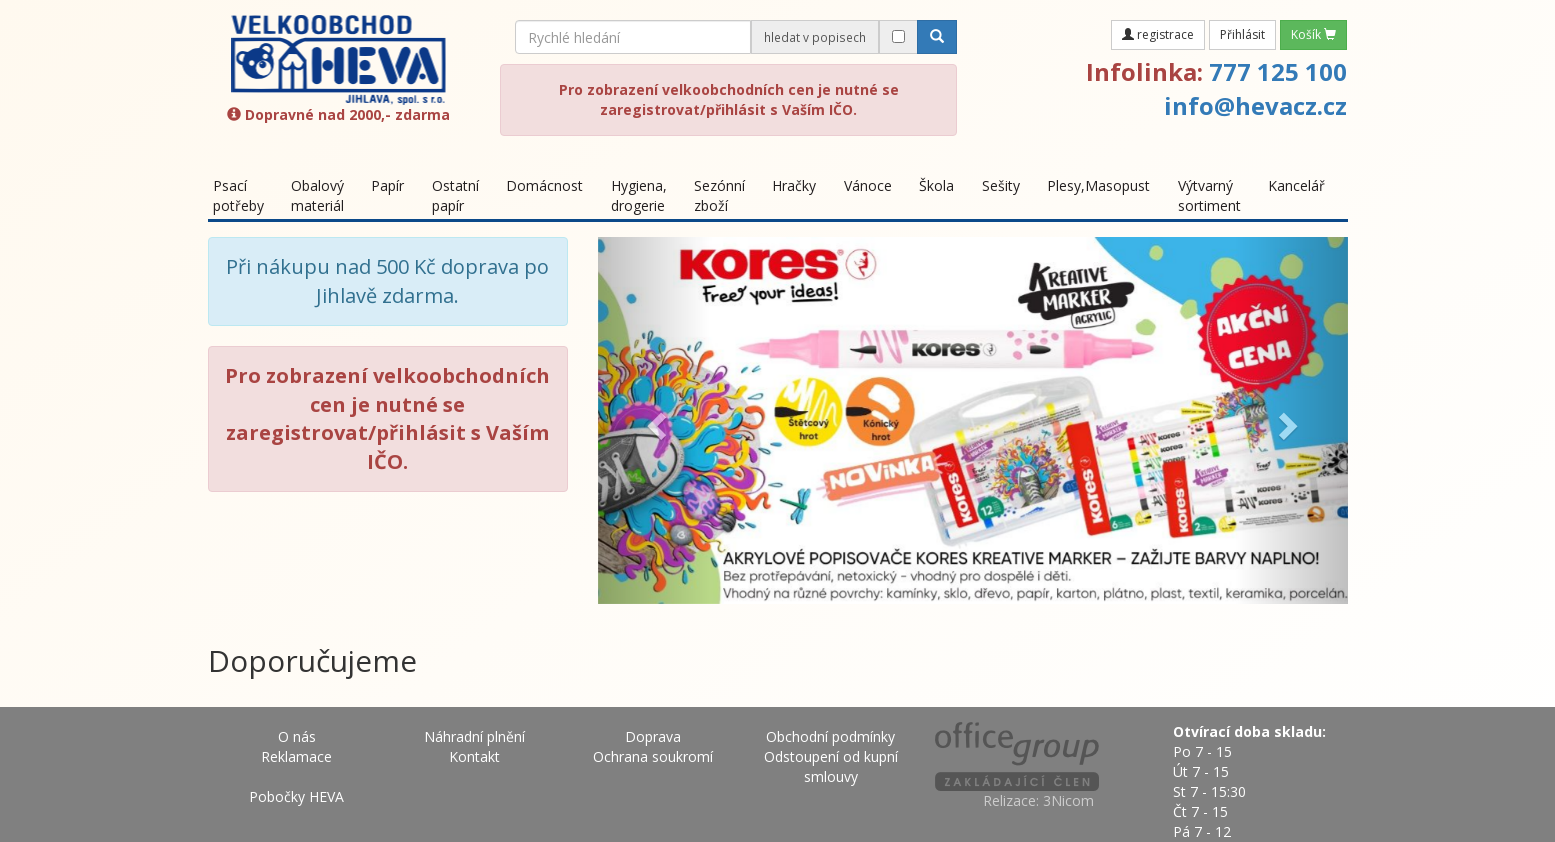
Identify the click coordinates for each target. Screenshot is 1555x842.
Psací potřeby (238, 195)
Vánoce (868, 185)
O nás (297, 736)
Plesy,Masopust (1098, 185)
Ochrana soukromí (653, 756)
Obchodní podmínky (830, 736)
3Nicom (1068, 800)
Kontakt (474, 756)
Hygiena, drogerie (639, 195)
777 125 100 (1278, 71)
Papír (387, 185)
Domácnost (544, 185)
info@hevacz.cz (1255, 105)
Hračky (794, 185)
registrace (1158, 34)
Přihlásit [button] (1242, 34)
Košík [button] (1313, 34)
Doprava (653, 736)
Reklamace (296, 756)
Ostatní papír (455, 195)
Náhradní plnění (474, 736)
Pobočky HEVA (296, 796)
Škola (936, 185)
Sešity (1001, 185)
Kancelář (1296, 185)
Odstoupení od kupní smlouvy (831, 766)
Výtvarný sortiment (1209, 195)
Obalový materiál (317, 195)
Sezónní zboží (719, 195)
